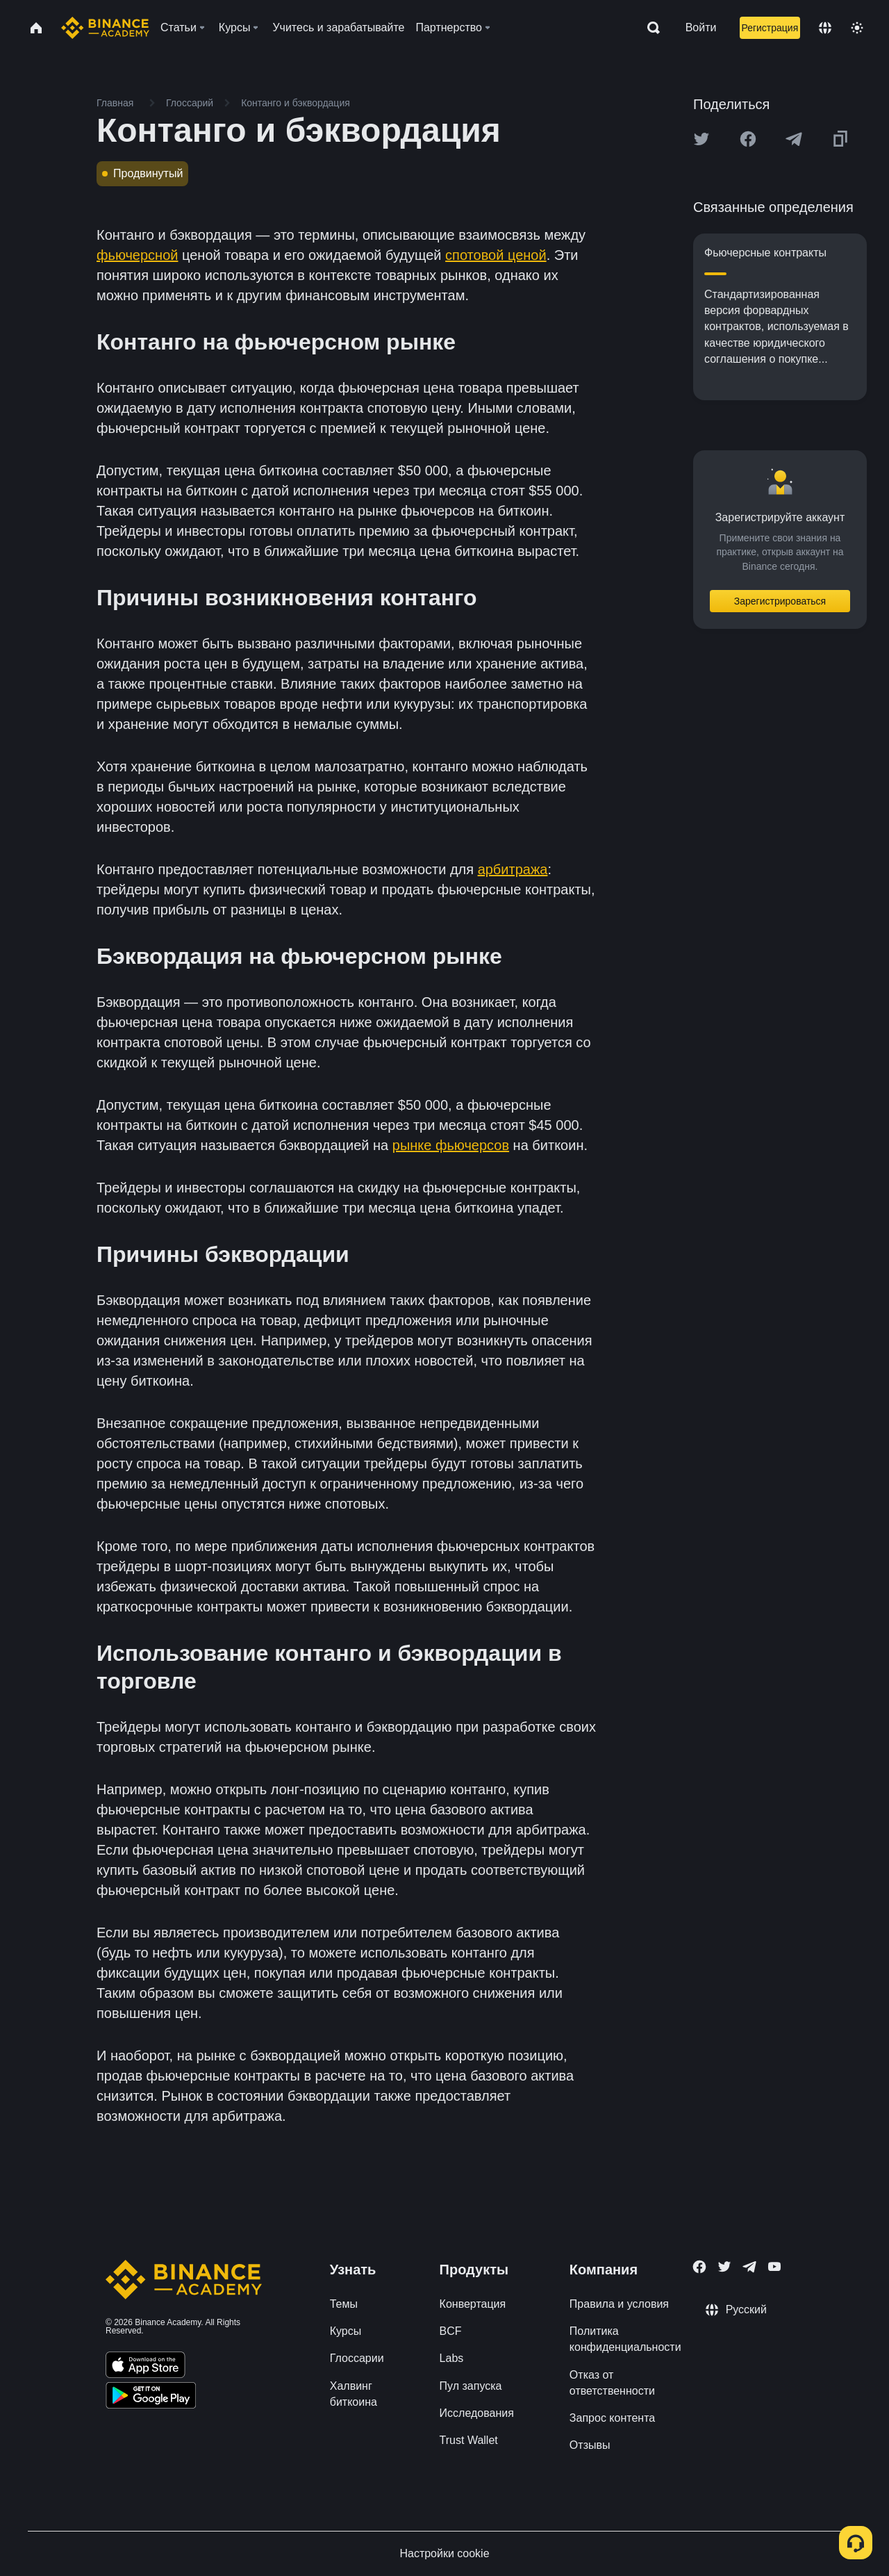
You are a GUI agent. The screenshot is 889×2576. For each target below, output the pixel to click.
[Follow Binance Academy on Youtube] (774, 2266)
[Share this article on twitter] (701, 139)
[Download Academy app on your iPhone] (145, 2367)
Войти (701, 27)
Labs (452, 2358)
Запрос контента (612, 2418)
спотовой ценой (496, 255)
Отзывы (590, 2445)
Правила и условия (619, 2304)
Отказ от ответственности (612, 2383)
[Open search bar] (649, 27)
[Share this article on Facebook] (748, 139)
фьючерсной (137, 255)
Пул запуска (471, 2386)
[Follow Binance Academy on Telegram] (749, 2267)
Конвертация (473, 2304)
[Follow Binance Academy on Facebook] (699, 2267)
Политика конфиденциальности (625, 2339)
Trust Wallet (469, 2440)
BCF (451, 2331)
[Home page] (105, 28)
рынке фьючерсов (450, 1145)
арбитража (513, 869)
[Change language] (825, 27)
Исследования (477, 2413)
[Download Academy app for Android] (151, 2397)
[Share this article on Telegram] (794, 139)
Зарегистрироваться (780, 601)
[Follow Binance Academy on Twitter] (724, 2266)
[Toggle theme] (857, 28)
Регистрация (769, 27)
